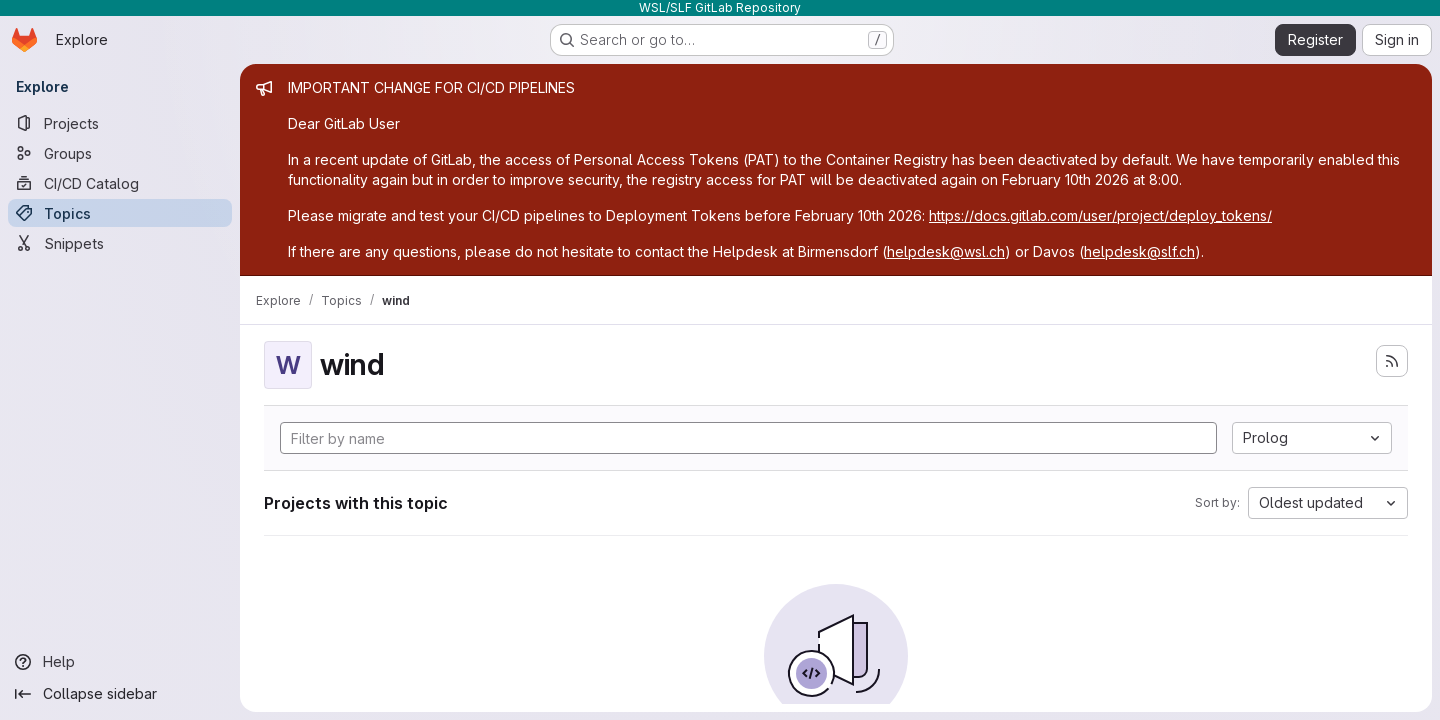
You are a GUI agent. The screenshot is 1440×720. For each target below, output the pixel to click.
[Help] (120, 662)
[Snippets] (120, 243)
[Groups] (120, 153)
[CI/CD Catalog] (120, 183)
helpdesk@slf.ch (1139, 251)
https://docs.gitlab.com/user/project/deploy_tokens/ (1100, 215)
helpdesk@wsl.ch (946, 251)
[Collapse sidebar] (120, 694)
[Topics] (120, 213)
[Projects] (120, 123)
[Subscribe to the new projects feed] (1392, 361)
